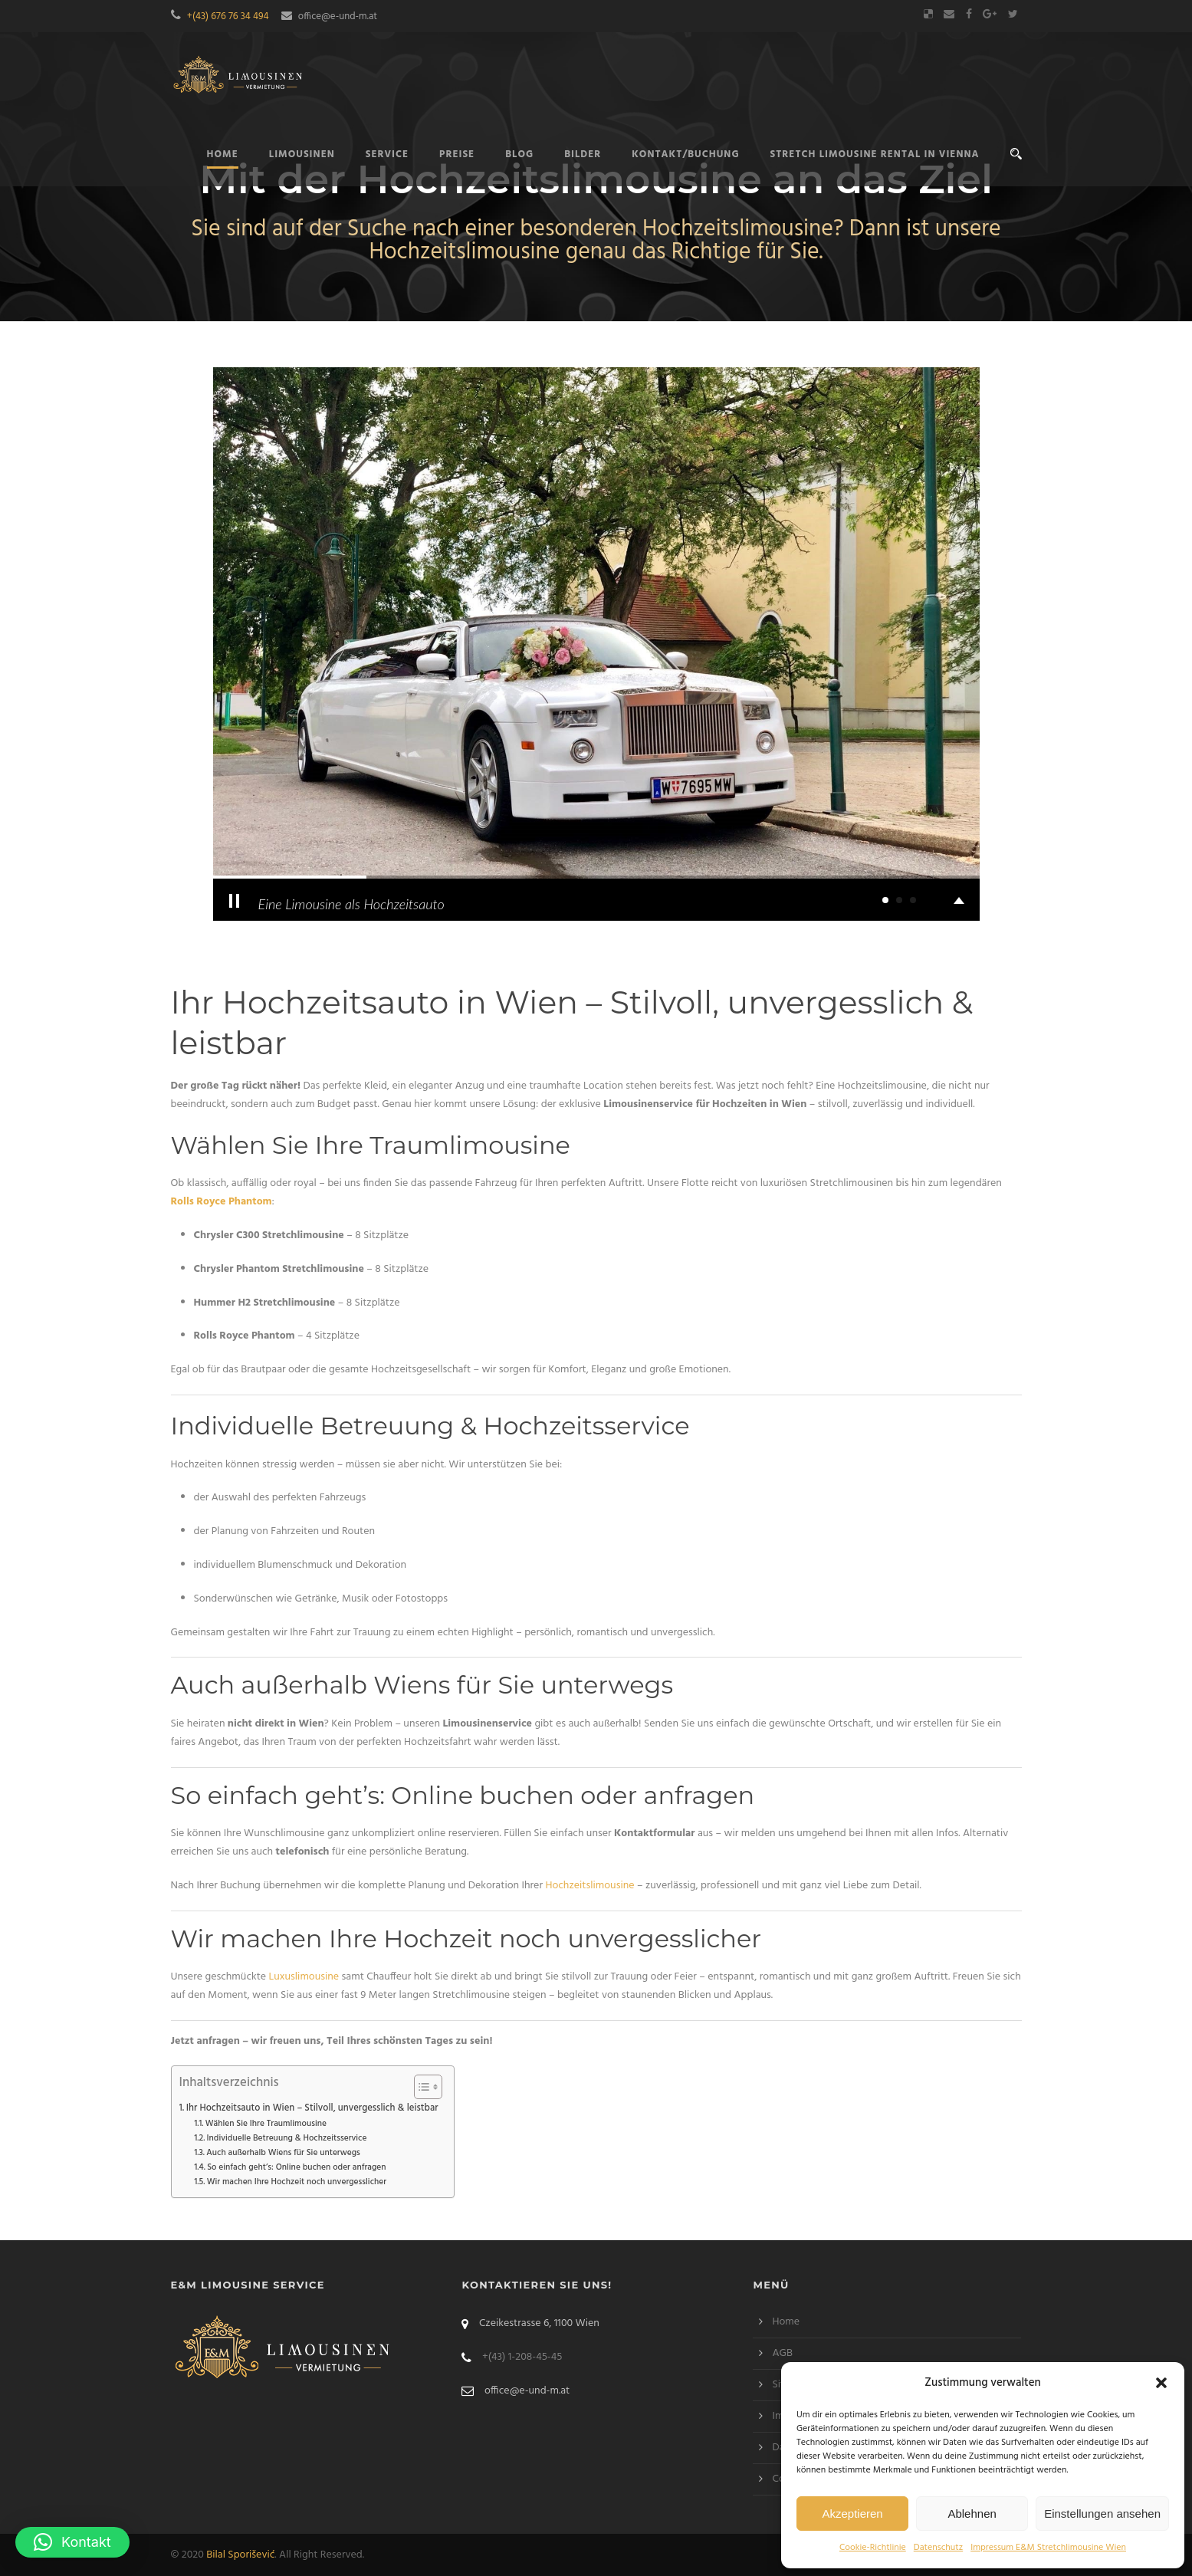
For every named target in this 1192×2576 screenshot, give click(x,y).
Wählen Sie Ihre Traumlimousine (266, 2124)
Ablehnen (971, 2513)
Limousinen (302, 154)
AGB (782, 2353)
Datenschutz (938, 2547)
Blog (519, 154)
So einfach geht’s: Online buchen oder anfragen (296, 2167)
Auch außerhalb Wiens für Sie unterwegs (283, 2153)
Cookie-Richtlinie (872, 2547)
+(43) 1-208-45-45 (522, 2357)
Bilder (582, 154)
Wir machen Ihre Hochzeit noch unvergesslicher (296, 2182)
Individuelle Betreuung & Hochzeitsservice (287, 2138)
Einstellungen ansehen (1102, 2513)
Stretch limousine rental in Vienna (875, 154)
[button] (1161, 2382)
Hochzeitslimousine (589, 1885)
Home (786, 2322)
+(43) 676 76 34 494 (228, 16)
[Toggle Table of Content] (420, 2087)
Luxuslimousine (304, 1977)
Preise (457, 154)
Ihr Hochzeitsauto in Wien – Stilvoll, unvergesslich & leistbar (312, 2108)
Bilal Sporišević (240, 2555)
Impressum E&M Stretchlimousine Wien (1048, 2547)
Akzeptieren (852, 2513)
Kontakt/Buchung (685, 154)
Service (387, 154)
